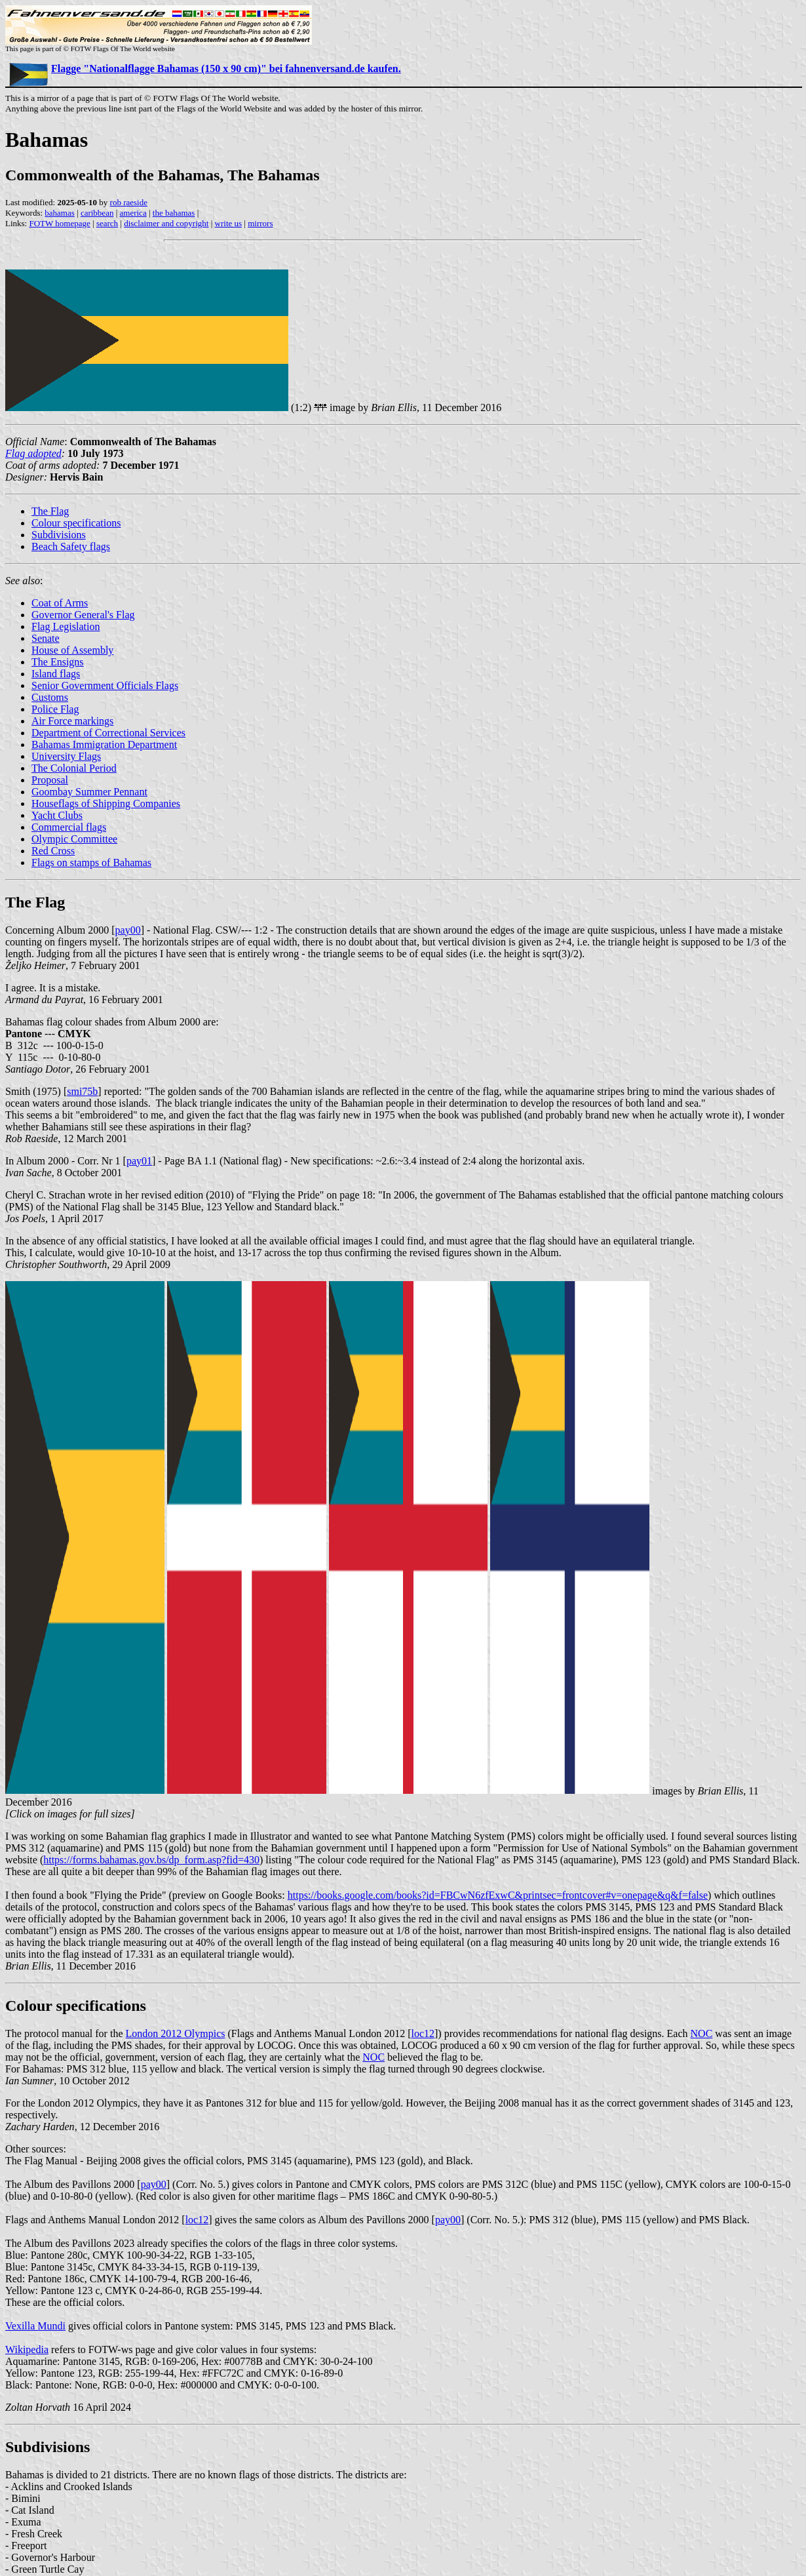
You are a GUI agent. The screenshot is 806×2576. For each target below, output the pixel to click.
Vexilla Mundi (35, 2325)
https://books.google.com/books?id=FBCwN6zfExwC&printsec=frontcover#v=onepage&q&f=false (498, 1895)
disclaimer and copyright (166, 223)
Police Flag (55, 709)
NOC (702, 2033)
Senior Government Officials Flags (104, 685)
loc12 (422, 2033)
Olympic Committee (74, 838)
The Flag (50, 511)
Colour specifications (76, 522)
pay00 (128, 930)
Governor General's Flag (83, 614)
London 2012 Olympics (175, 2033)
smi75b (82, 1091)
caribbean (97, 213)
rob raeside (128, 202)
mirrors (260, 223)
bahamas (59, 213)
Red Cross (53, 850)
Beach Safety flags (70, 546)
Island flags (55, 673)
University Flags (66, 756)
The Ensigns (57, 661)
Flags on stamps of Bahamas (91, 862)
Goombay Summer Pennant (89, 791)
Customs (49, 697)
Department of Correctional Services (108, 732)
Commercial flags (68, 827)
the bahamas (174, 213)
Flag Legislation (65, 626)
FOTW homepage (59, 223)
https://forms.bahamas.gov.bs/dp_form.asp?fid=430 (151, 1859)
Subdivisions (58, 534)
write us (228, 223)
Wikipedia (26, 2349)
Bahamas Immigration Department (104, 744)
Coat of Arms (59, 602)
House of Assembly (72, 650)
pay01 (139, 1160)
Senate (45, 638)
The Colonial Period (74, 768)
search (107, 223)
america (133, 213)
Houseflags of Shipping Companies (105, 803)
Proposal (49, 779)
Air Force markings (72, 720)
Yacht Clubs (57, 815)
